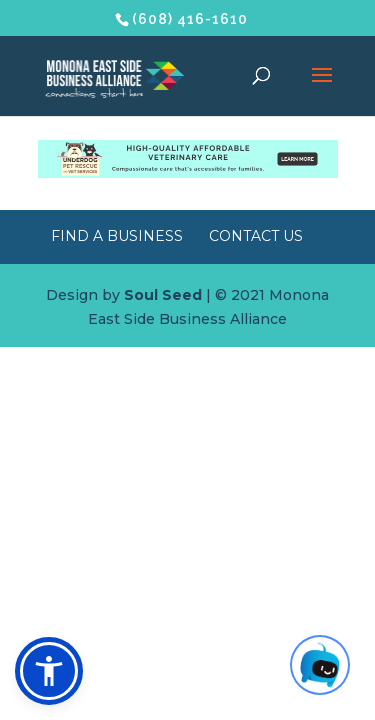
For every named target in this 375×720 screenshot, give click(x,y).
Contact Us (256, 236)
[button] (49, 671)
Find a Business (117, 236)
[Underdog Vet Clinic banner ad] (188, 173)
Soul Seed (163, 295)
